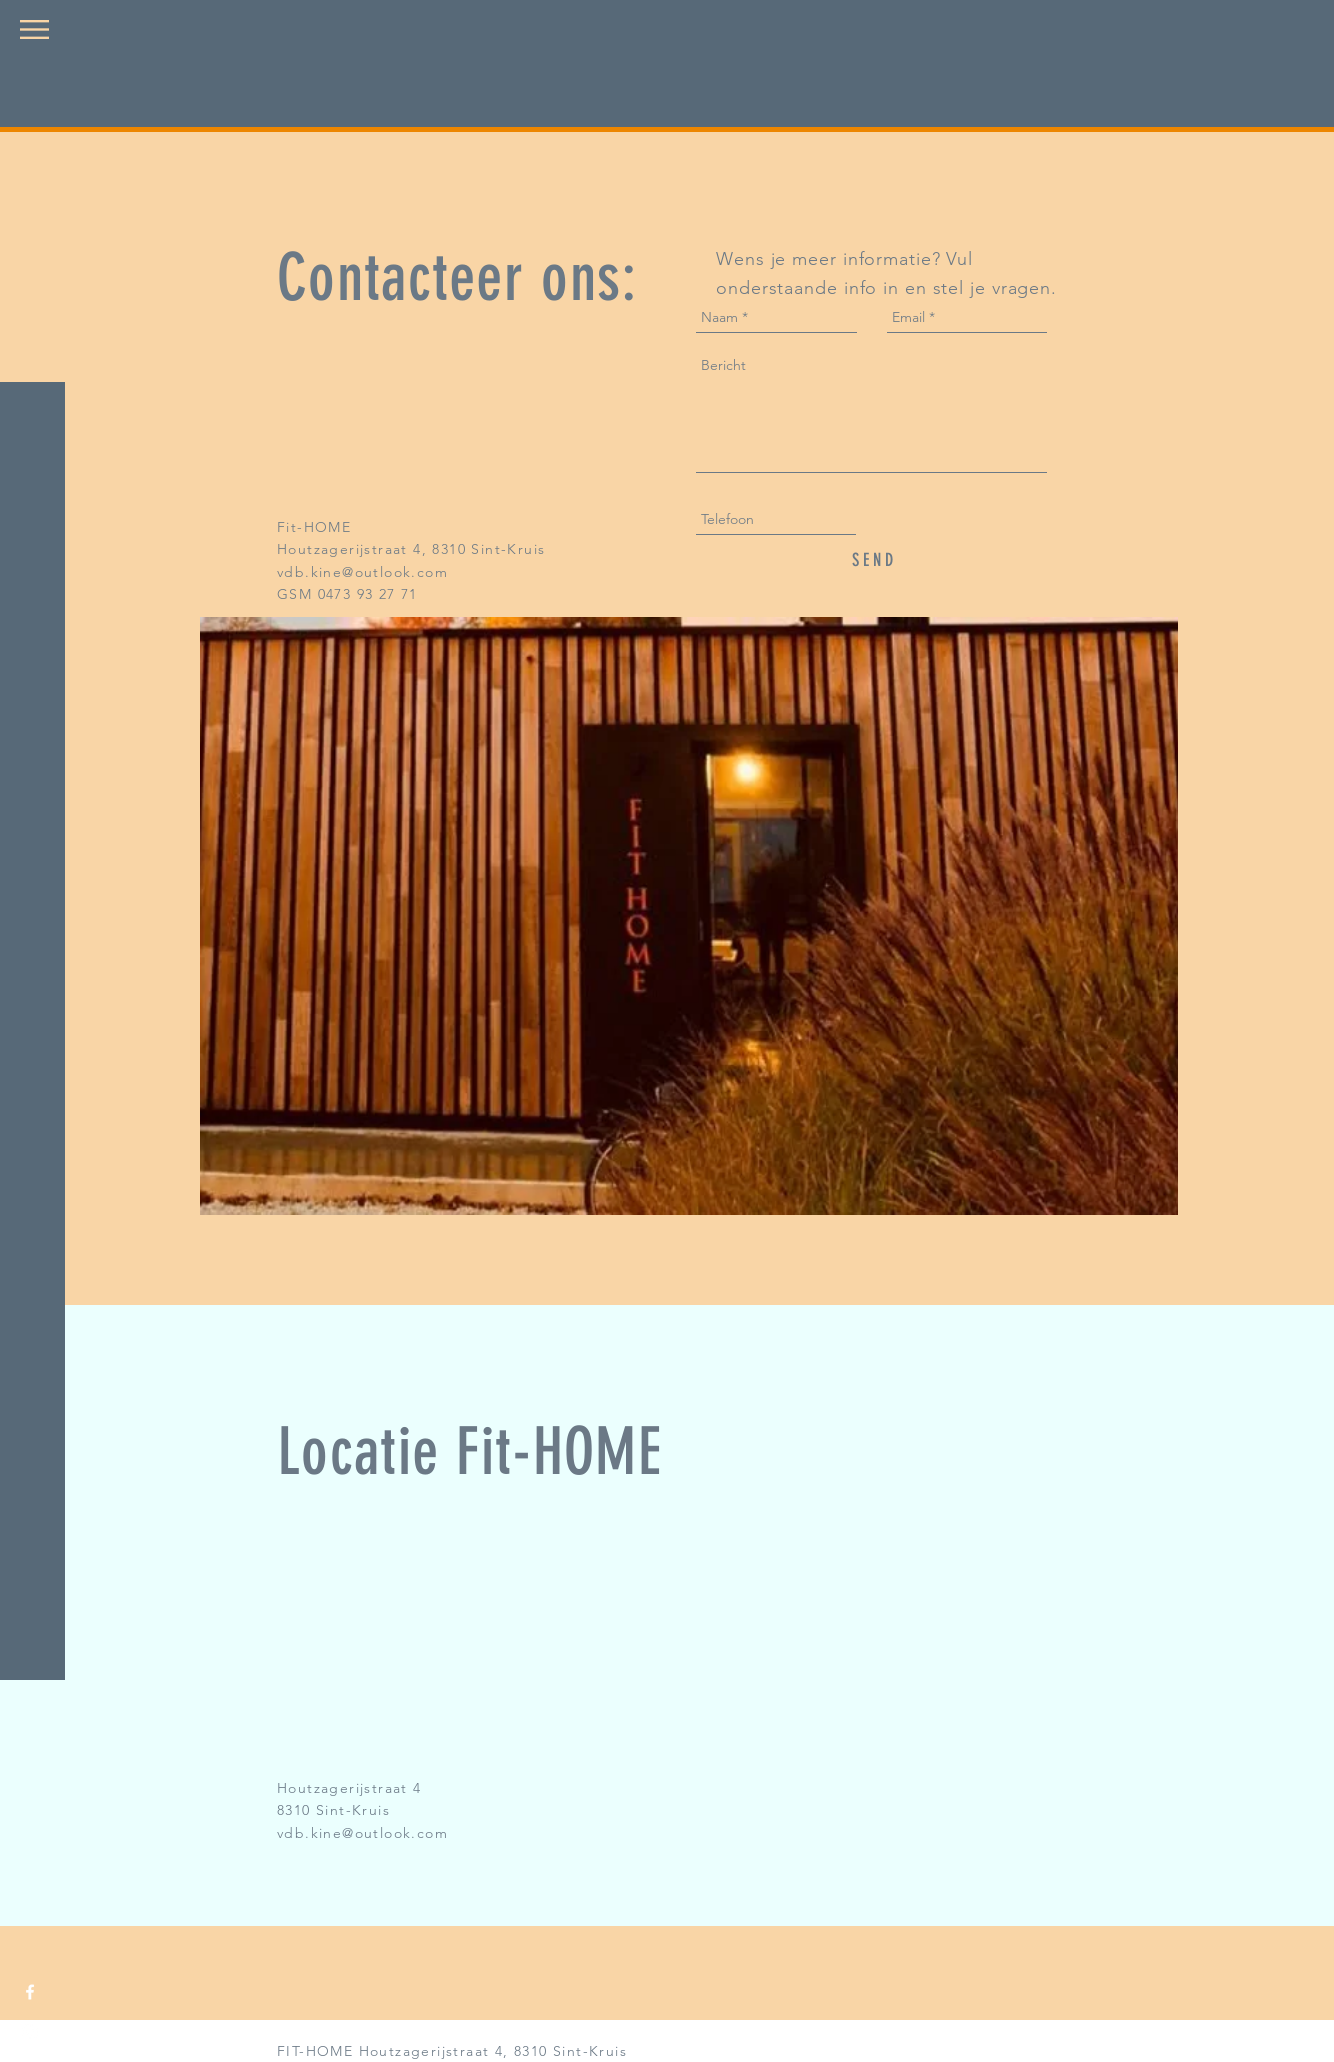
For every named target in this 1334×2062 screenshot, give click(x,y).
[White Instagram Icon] (30, 2032)
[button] (34, 29)
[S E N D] (872, 560)
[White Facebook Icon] (30, 1992)
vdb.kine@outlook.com (362, 572)
